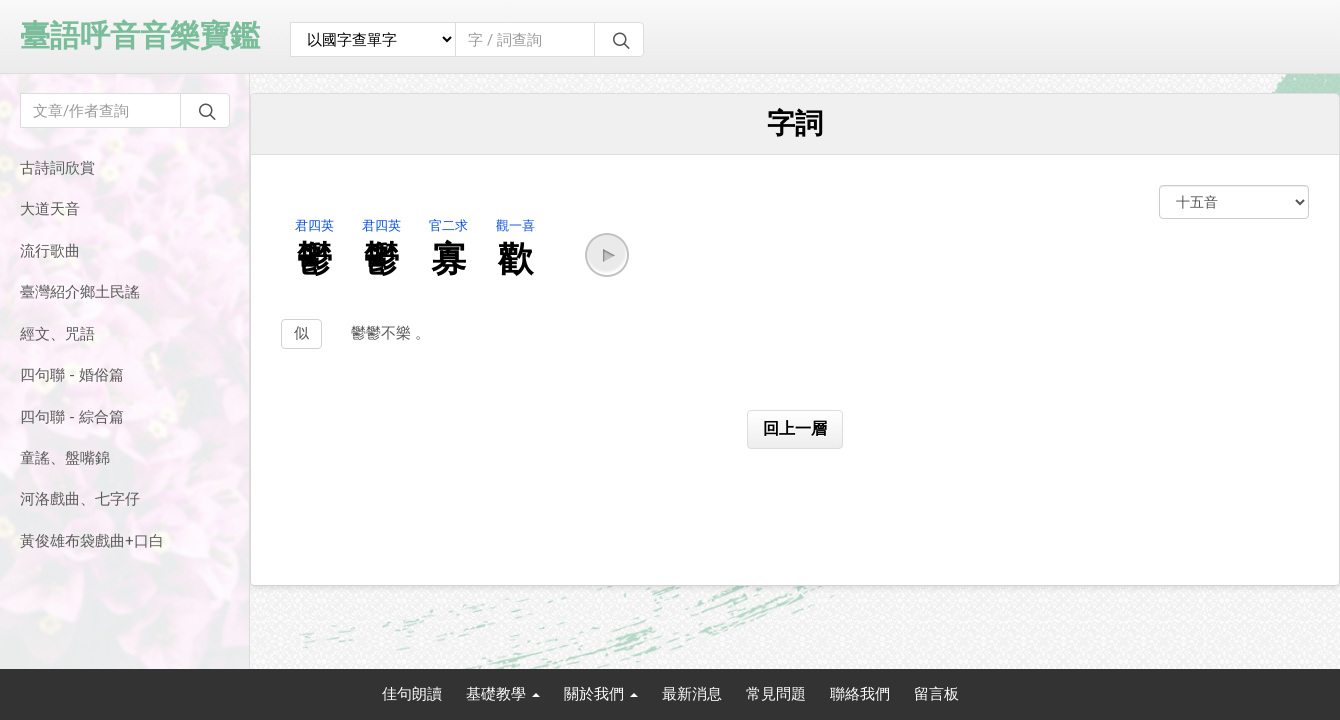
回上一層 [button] (795, 428)
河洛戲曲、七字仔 (80, 499)
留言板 (936, 694)
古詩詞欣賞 (57, 168)
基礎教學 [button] (503, 694)
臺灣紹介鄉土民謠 (80, 292)
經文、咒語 (57, 334)
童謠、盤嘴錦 (65, 458)
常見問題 (776, 694)
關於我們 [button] (601, 694)
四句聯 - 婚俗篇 (72, 375)
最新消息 (692, 694)
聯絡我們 (860, 694)
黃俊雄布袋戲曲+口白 (92, 541)
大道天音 (50, 209)
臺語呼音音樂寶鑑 (140, 35)
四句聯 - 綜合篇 (72, 417)
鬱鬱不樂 (383, 333)
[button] (607, 255)
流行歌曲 (50, 251)
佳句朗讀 (412, 694)
